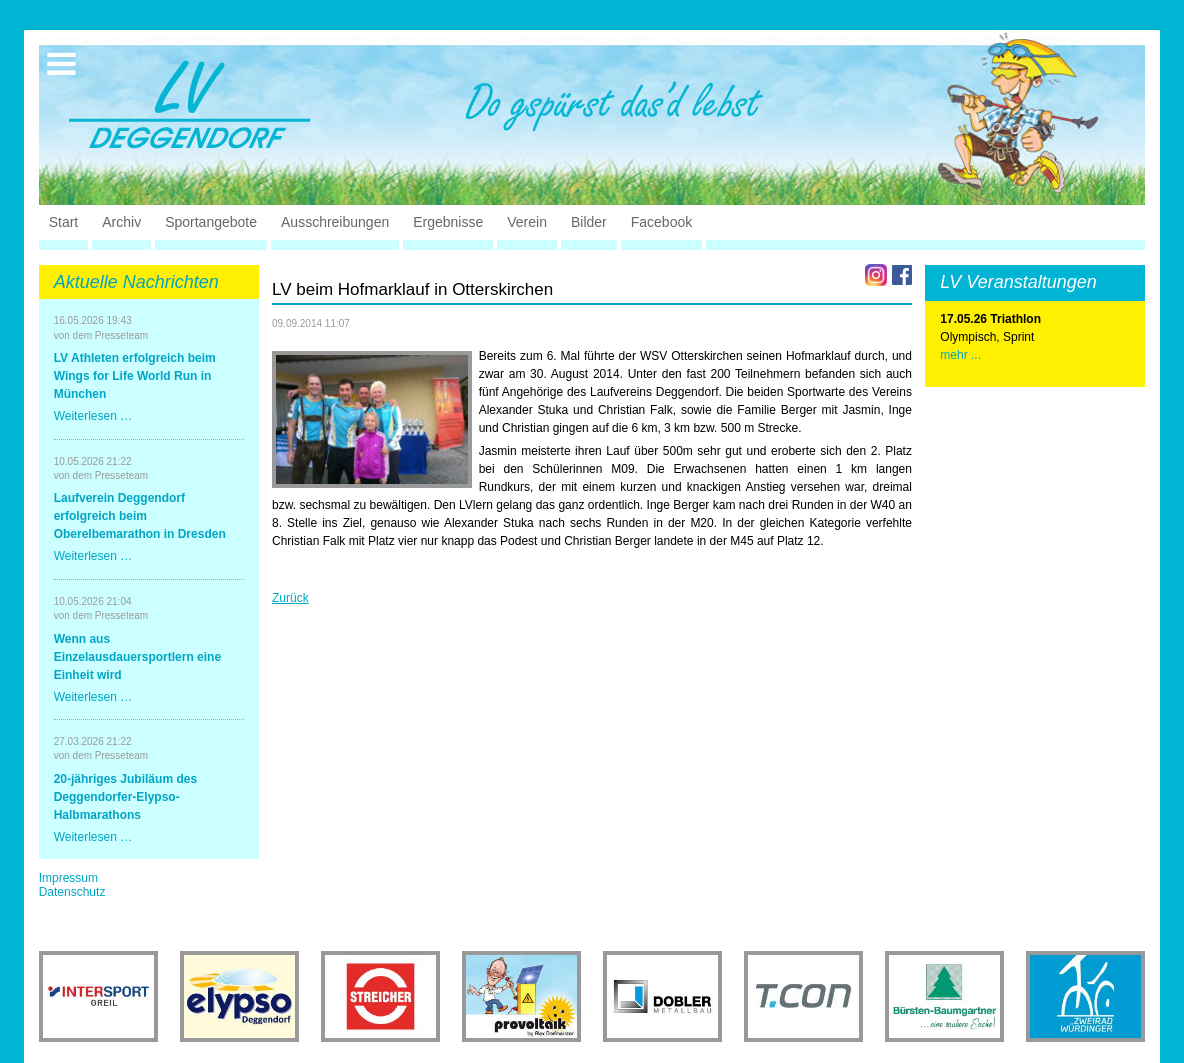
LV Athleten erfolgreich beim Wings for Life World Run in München (135, 376)
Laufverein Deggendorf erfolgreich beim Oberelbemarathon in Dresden (140, 516)
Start (64, 222)
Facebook (661, 222)
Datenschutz (72, 892)
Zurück (290, 598)
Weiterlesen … (93, 416)
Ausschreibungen (335, 222)
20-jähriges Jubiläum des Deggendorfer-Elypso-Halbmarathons (125, 797)
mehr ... (960, 355)
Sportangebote (211, 222)
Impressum (68, 878)
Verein (527, 222)
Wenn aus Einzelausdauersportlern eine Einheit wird (137, 657)
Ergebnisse (448, 222)
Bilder (589, 222)
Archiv (121, 222)
